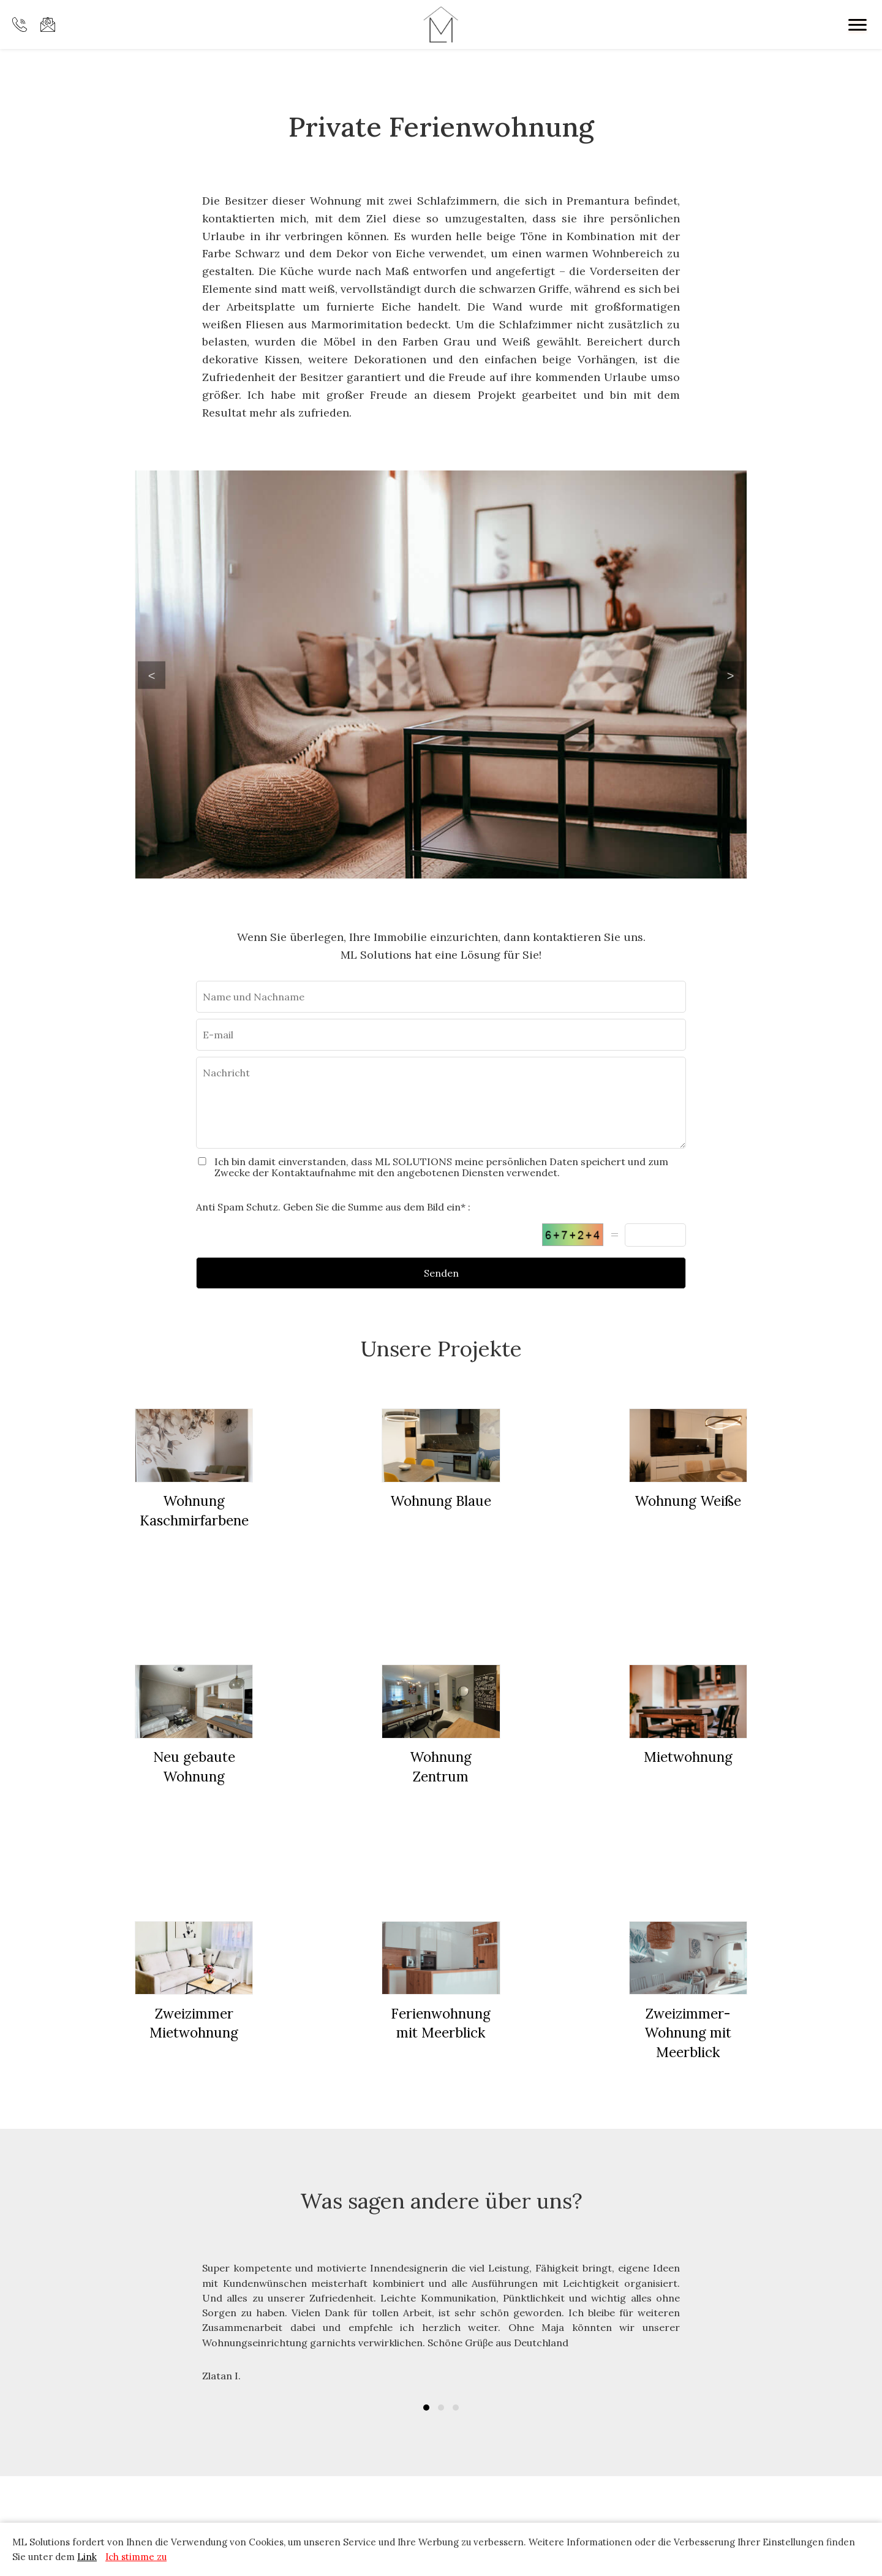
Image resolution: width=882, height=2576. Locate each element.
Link (87, 2557)
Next (730, 675)
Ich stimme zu (136, 2557)
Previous (151, 675)
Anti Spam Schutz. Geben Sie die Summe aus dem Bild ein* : (333, 1207)
